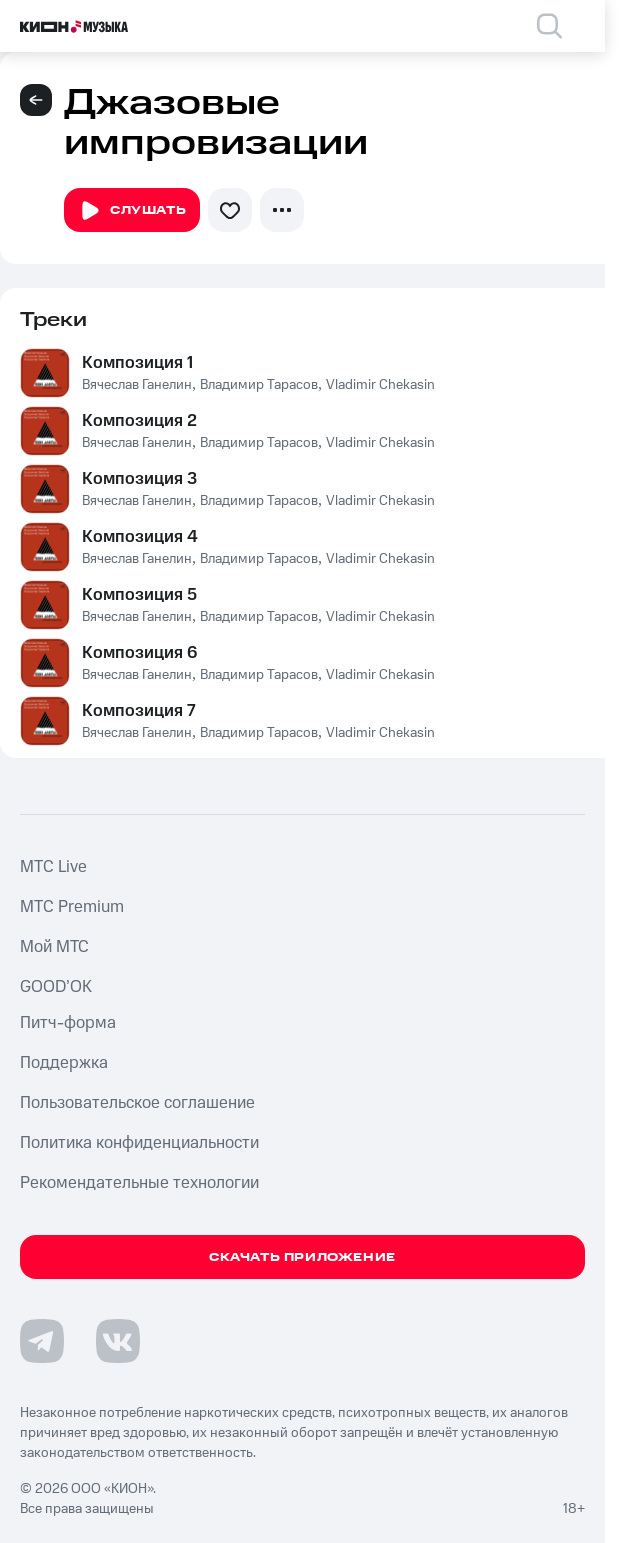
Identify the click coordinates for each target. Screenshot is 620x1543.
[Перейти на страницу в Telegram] (42, 1341)
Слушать (132, 211)
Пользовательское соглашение (137, 1103)
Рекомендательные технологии (139, 1183)
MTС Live (53, 867)
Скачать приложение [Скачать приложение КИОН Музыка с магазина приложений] (302, 1257)
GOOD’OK (56, 987)
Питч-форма (68, 1023)
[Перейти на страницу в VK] (118, 1341)
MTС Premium (72, 907)
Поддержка (64, 1063)
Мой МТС (54, 947)
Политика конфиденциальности (139, 1143)
